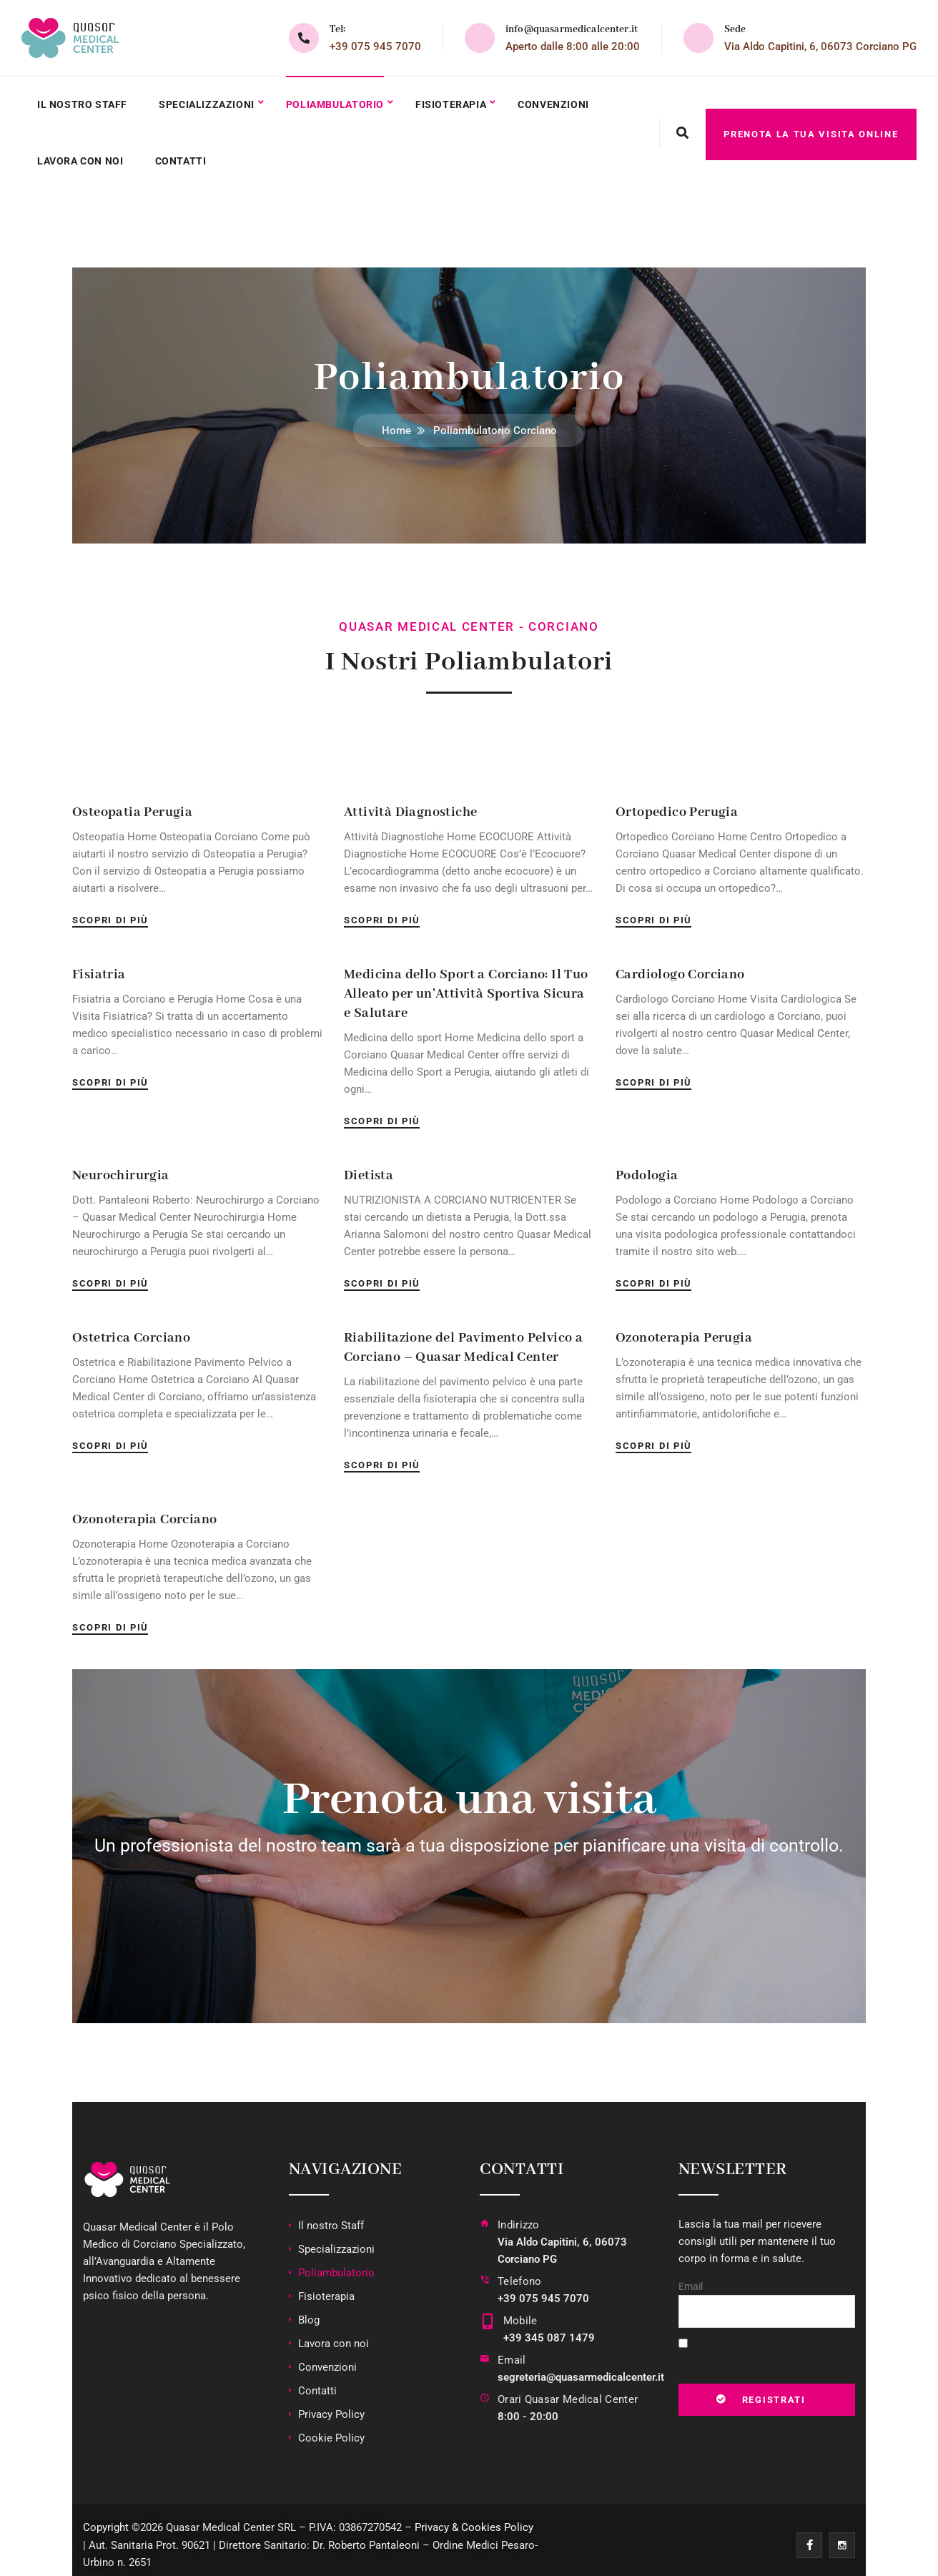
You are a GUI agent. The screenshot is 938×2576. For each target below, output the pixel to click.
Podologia (647, 1166)
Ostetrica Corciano (131, 1328)
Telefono (519, 2272)
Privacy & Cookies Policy (474, 2518)
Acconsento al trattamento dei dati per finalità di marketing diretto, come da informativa (763, 2346)
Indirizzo (519, 2215)
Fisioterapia (459, 102)
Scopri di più (110, 910)
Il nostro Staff (83, 102)
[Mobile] (486, 2321)
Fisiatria (99, 965)
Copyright (106, 2518)
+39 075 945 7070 (375, 46)
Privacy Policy (331, 2405)
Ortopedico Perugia (677, 803)
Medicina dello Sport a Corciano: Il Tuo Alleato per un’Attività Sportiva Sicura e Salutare (466, 985)
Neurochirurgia (120, 1166)
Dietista (368, 1166)
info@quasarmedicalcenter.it (571, 29)
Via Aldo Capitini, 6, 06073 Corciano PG (820, 46)
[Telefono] (485, 2282)
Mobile (518, 2311)
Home (396, 421)
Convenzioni (564, 102)
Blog (309, 2310)
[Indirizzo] (485, 2233)
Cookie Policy (331, 2428)
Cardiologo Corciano (680, 965)
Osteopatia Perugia (132, 803)
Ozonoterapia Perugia (684, 1328)
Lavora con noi (81, 153)
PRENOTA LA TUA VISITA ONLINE (811, 127)
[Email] (485, 2360)
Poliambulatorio (341, 102)
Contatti (183, 153)
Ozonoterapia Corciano (144, 1510)
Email (512, 2350)
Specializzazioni (211, 102)
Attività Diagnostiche (410, 803)
